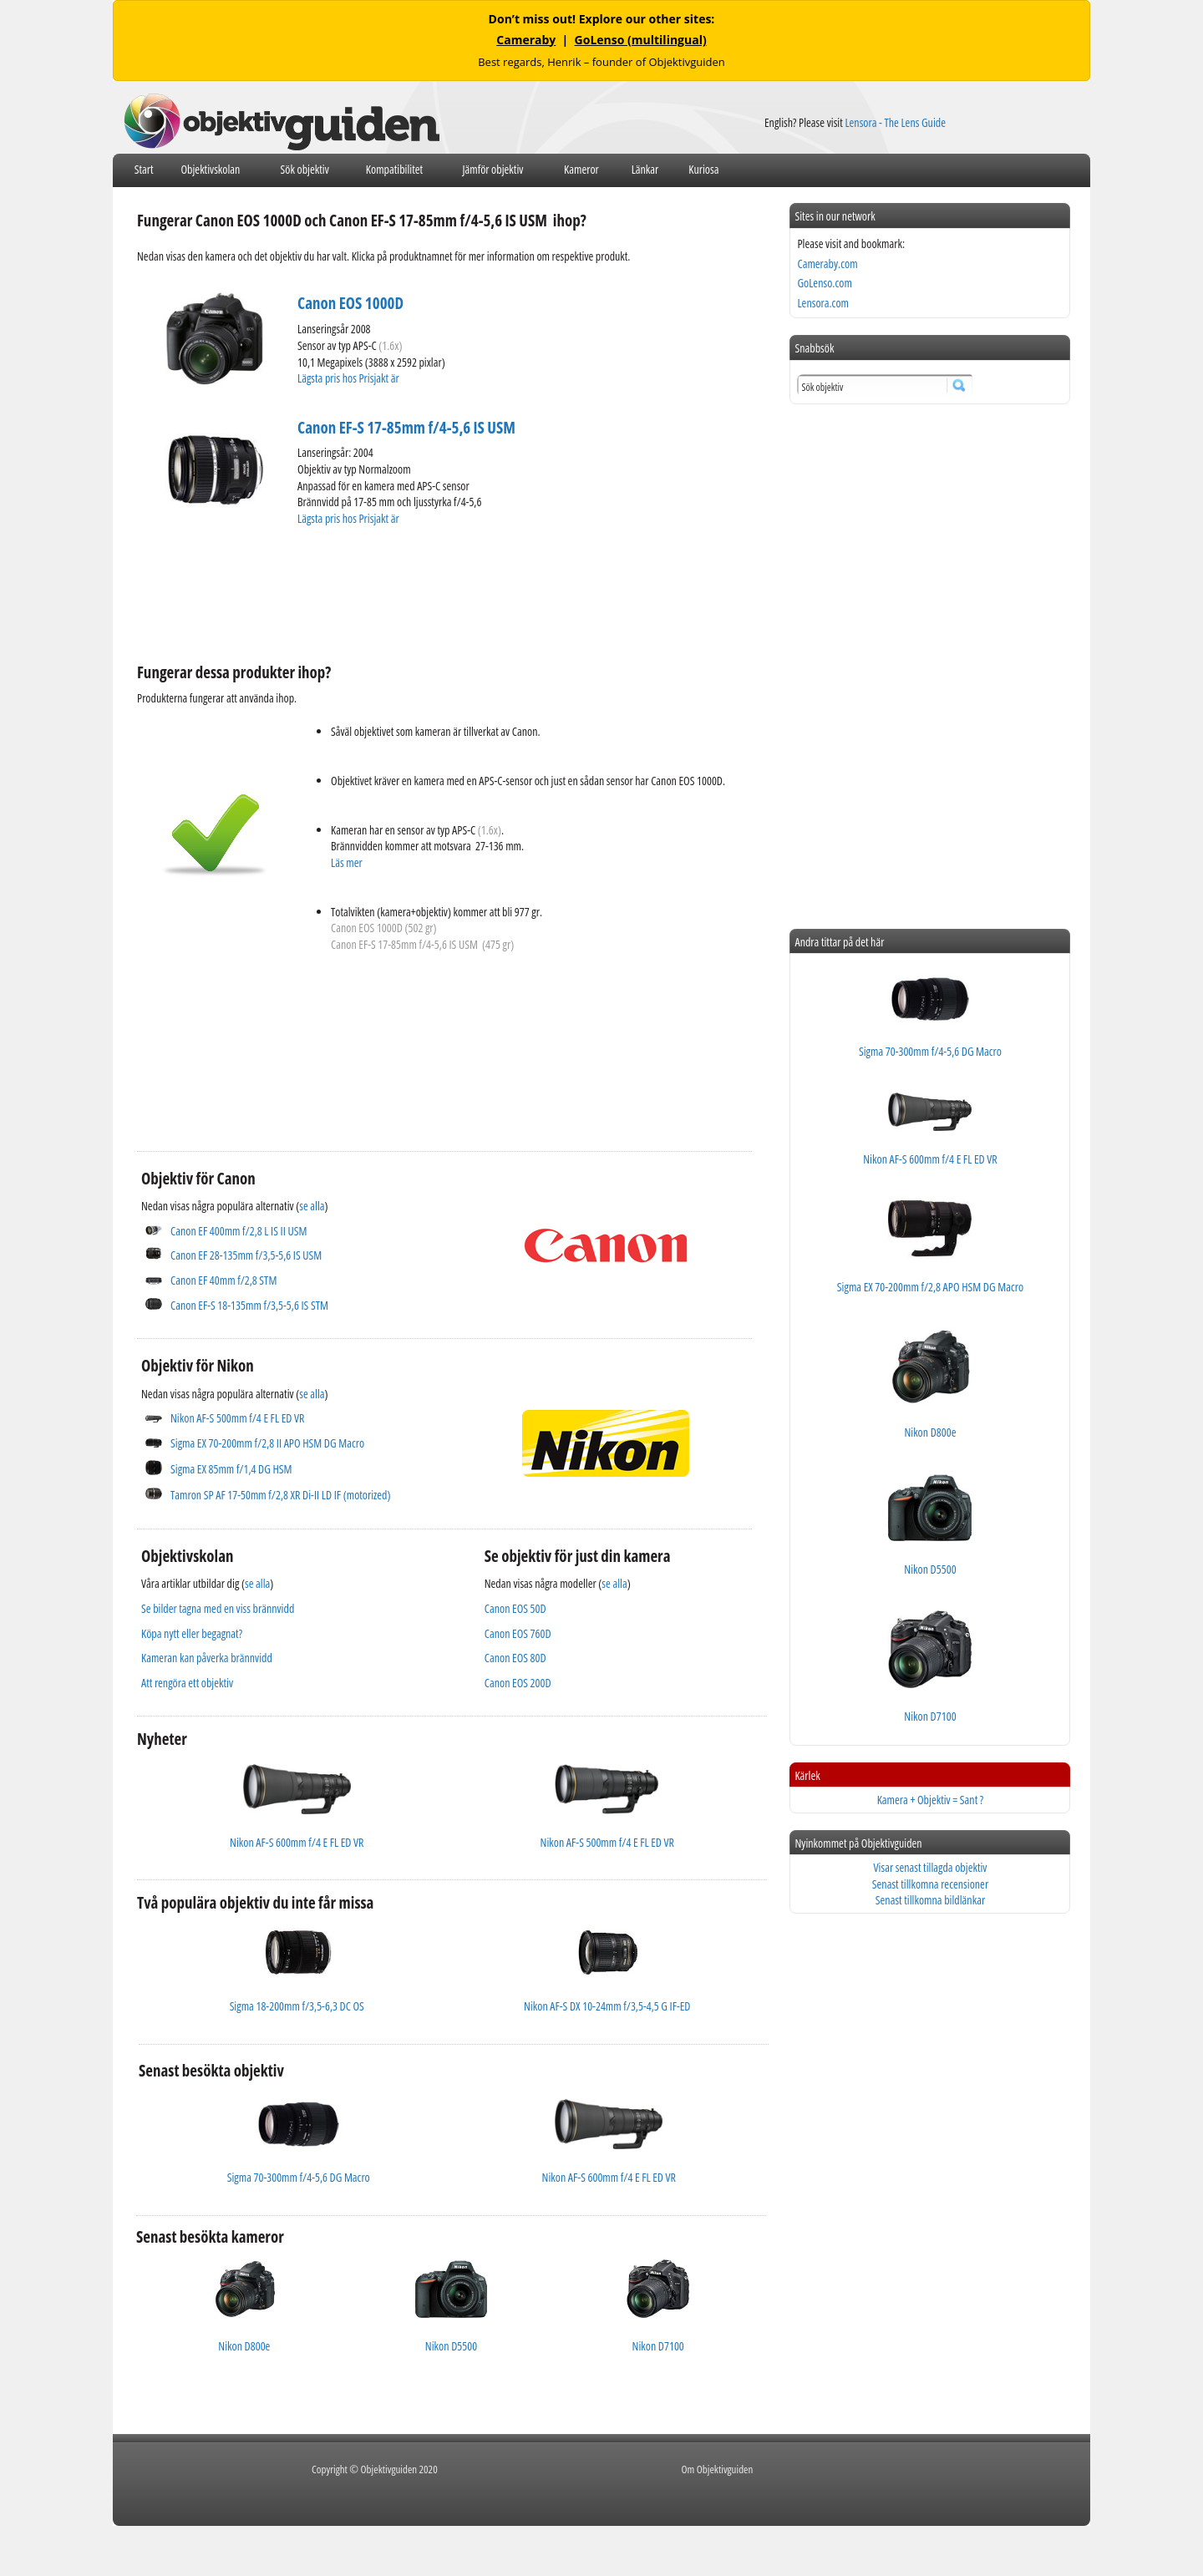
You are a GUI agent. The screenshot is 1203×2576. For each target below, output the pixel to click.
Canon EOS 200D (518, 1683)
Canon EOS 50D (515, 1608)
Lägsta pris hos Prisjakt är (349, 378)
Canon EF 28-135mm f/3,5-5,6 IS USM (246, 1255)
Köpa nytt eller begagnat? (191, 1633)
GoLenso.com (824, 283)
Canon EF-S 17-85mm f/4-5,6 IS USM (406, 428)
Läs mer (347, 862)
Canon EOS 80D (515, 1658)
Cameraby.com (827, 263)
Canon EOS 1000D (350, 303)
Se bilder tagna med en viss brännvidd (217, 1608)
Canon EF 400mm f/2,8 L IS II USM (238, 1231)
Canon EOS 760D (518, 1633)
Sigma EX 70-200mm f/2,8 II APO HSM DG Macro (267, 1443)
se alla (311, 1206)
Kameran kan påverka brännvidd (206, 1658)
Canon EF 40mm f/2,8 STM (223, 1280)
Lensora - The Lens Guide (895, 122)
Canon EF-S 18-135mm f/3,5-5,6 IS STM (249, 1305)
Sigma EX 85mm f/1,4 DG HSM (231, 1469)
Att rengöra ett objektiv (187, 1683)
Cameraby (526, 40)
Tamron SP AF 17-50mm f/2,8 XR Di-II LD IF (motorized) (280, 1495)
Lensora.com (823, 303)
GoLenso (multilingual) (641, 40)
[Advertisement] (441, 592)
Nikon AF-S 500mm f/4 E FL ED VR (237, 1418)
